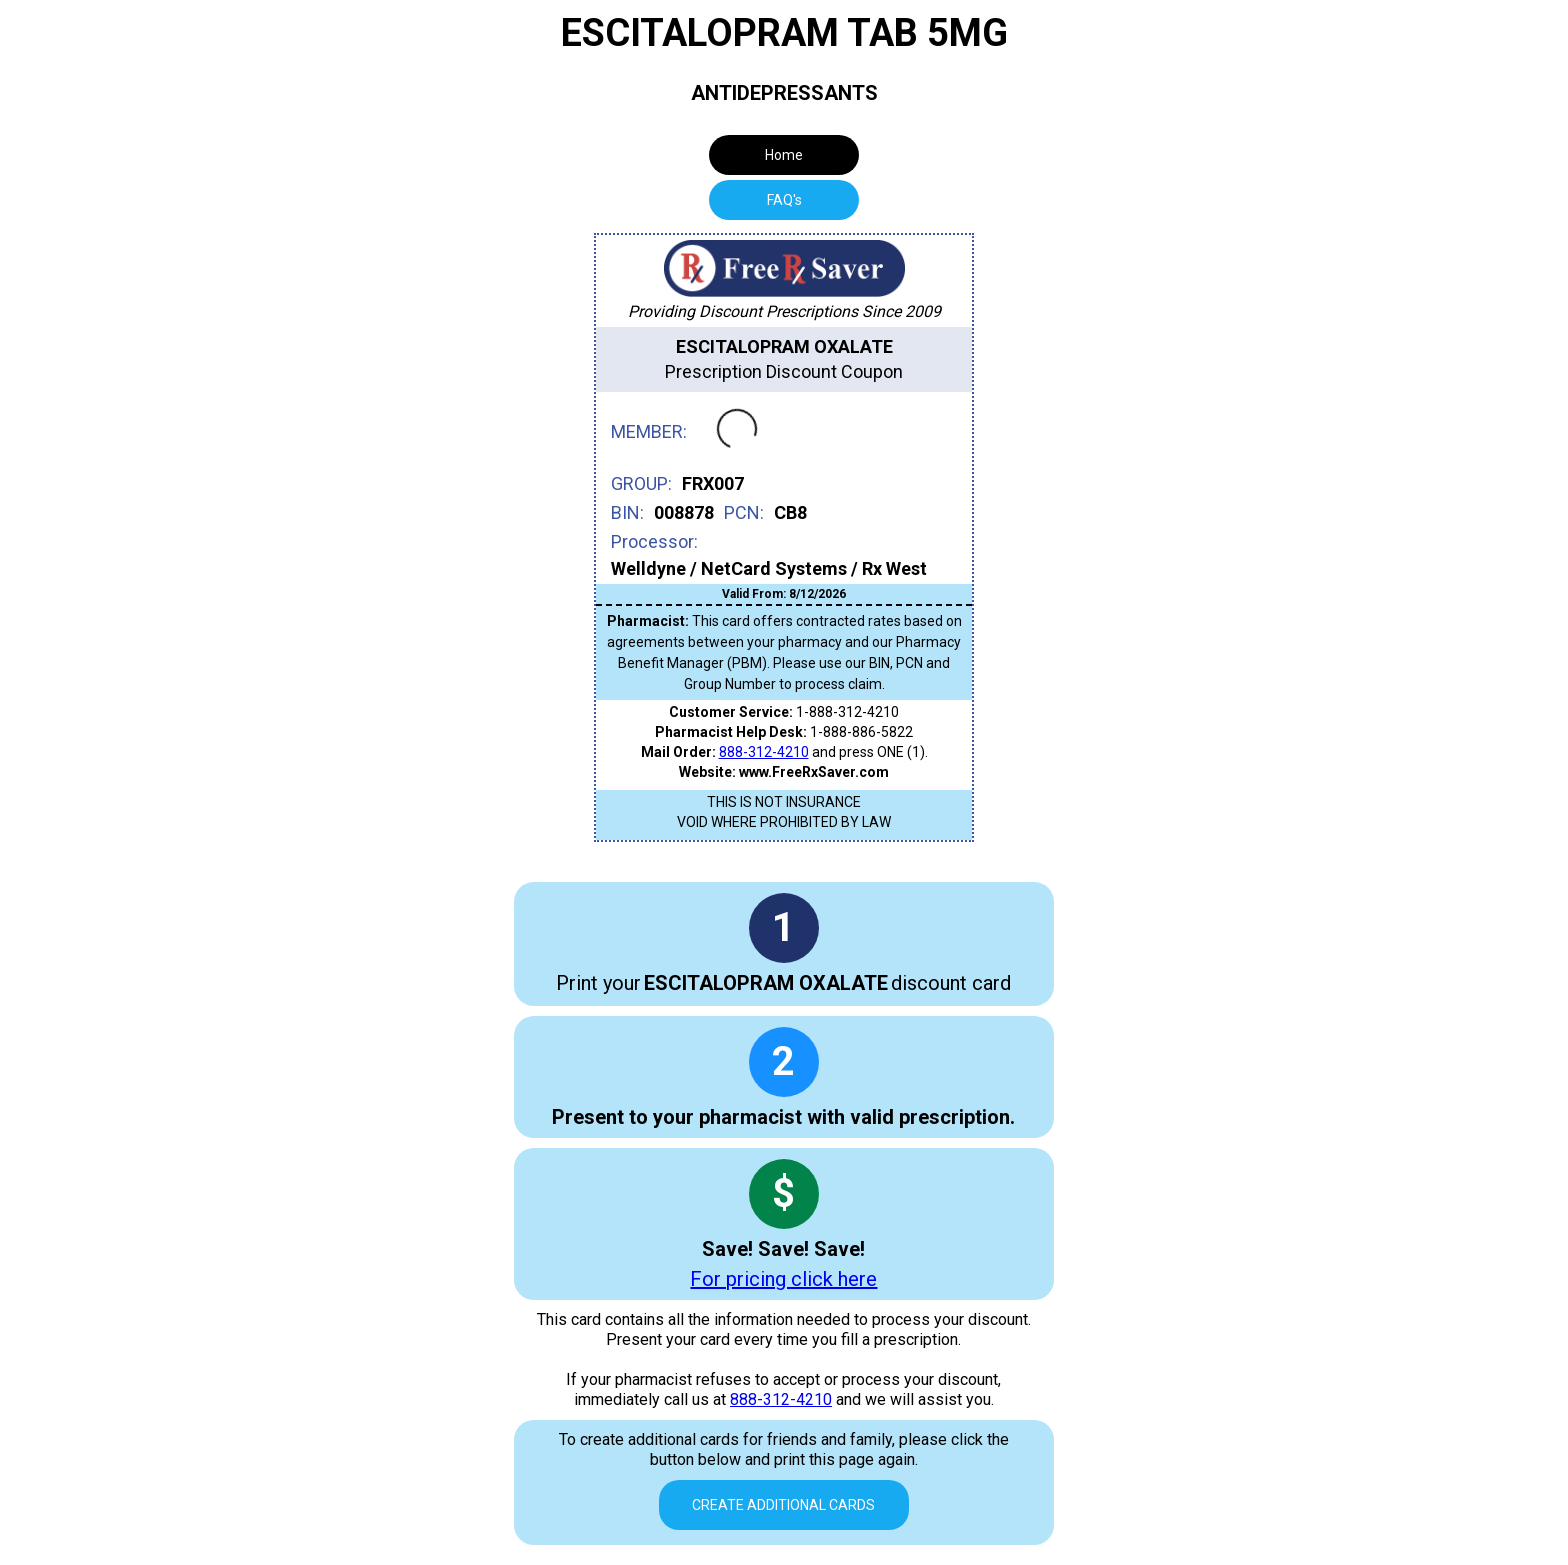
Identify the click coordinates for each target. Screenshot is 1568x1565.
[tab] (784, 200)
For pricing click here (783, 1279)
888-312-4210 (764, 752)
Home (784, 155)
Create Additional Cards (783, 1505)
